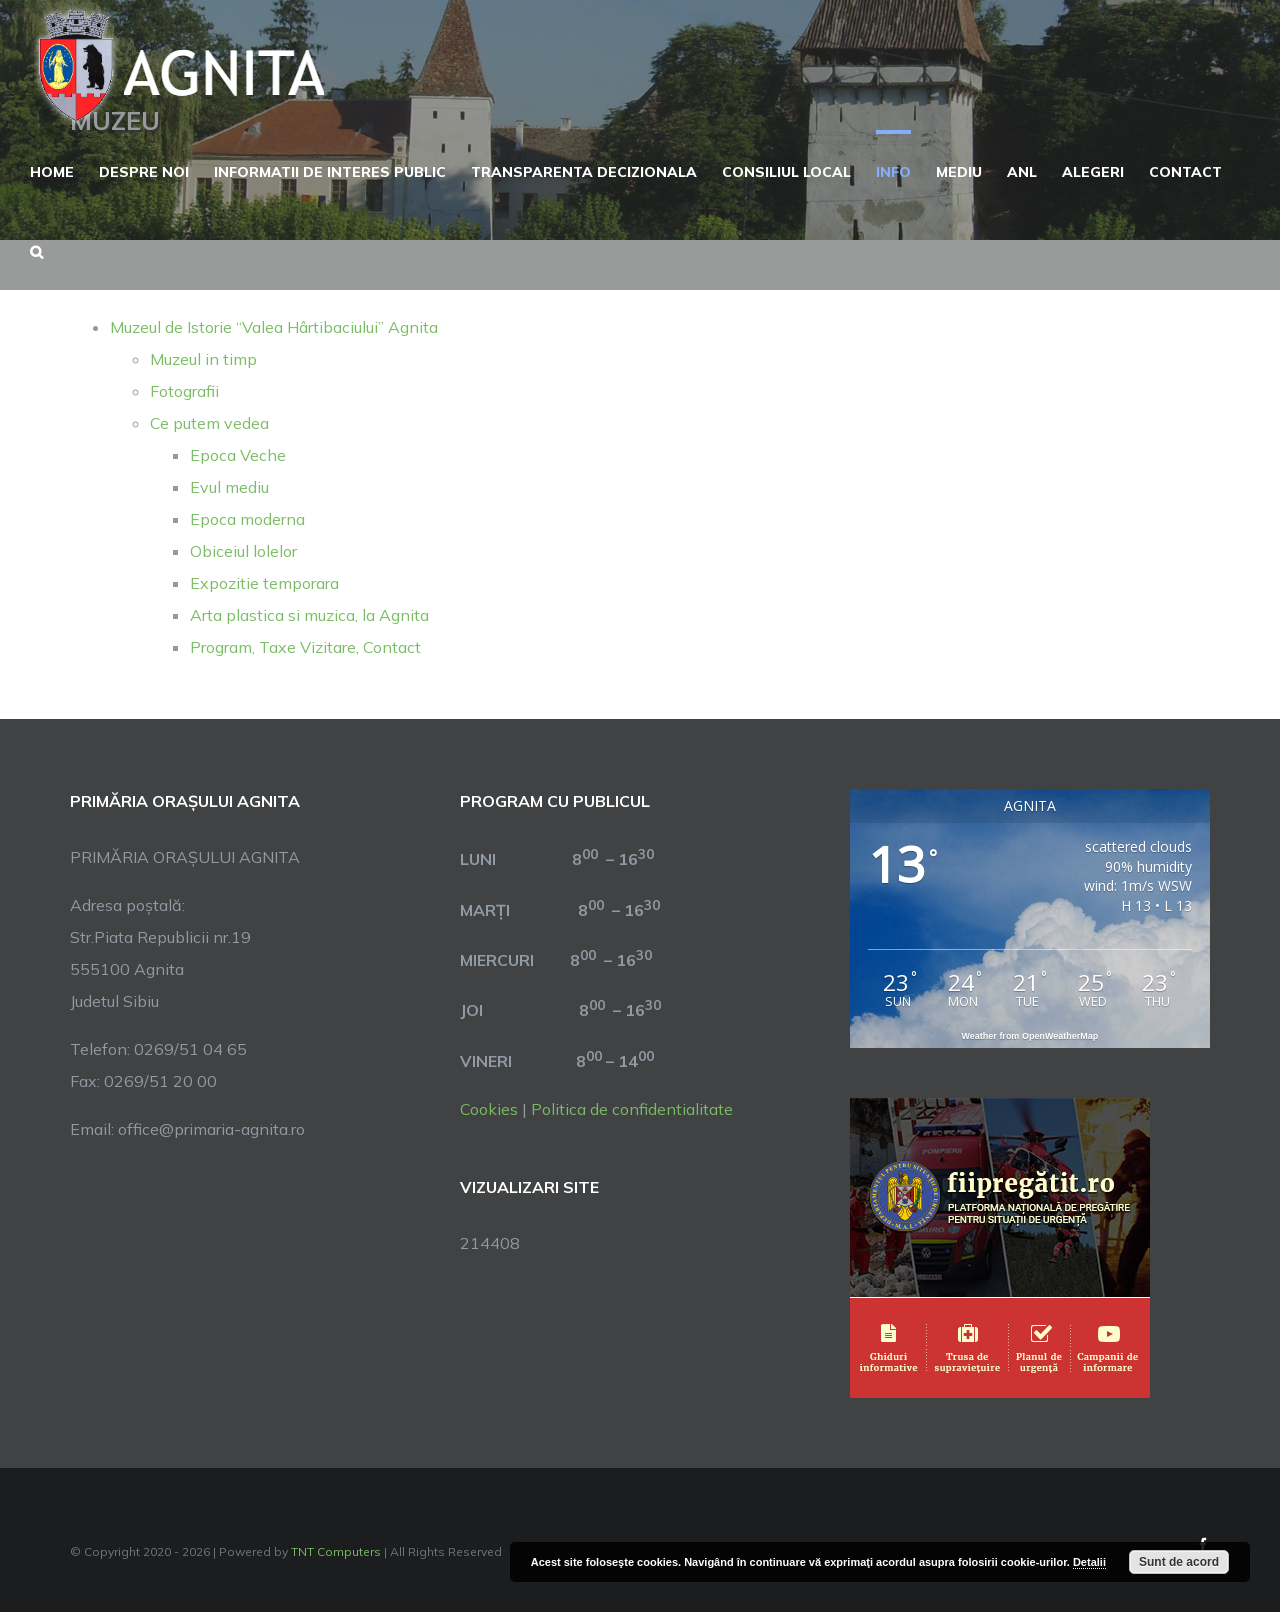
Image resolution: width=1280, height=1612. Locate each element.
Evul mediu (229, 487)
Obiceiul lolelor (243, 551)
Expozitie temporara (264, 583)
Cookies (489, 1109)
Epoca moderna (247, 519)
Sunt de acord (1179, 1562)
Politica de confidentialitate (632, 1109)
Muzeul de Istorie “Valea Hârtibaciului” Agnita (274, 327)
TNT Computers (336, 1551)
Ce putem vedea (209, 423)
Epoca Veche (238, 455)
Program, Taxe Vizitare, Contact (305, 647)
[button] (36, 250)
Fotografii (184, 391)
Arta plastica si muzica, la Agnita (309, 615)
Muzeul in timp (203, 359)
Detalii (1089, 1562)
